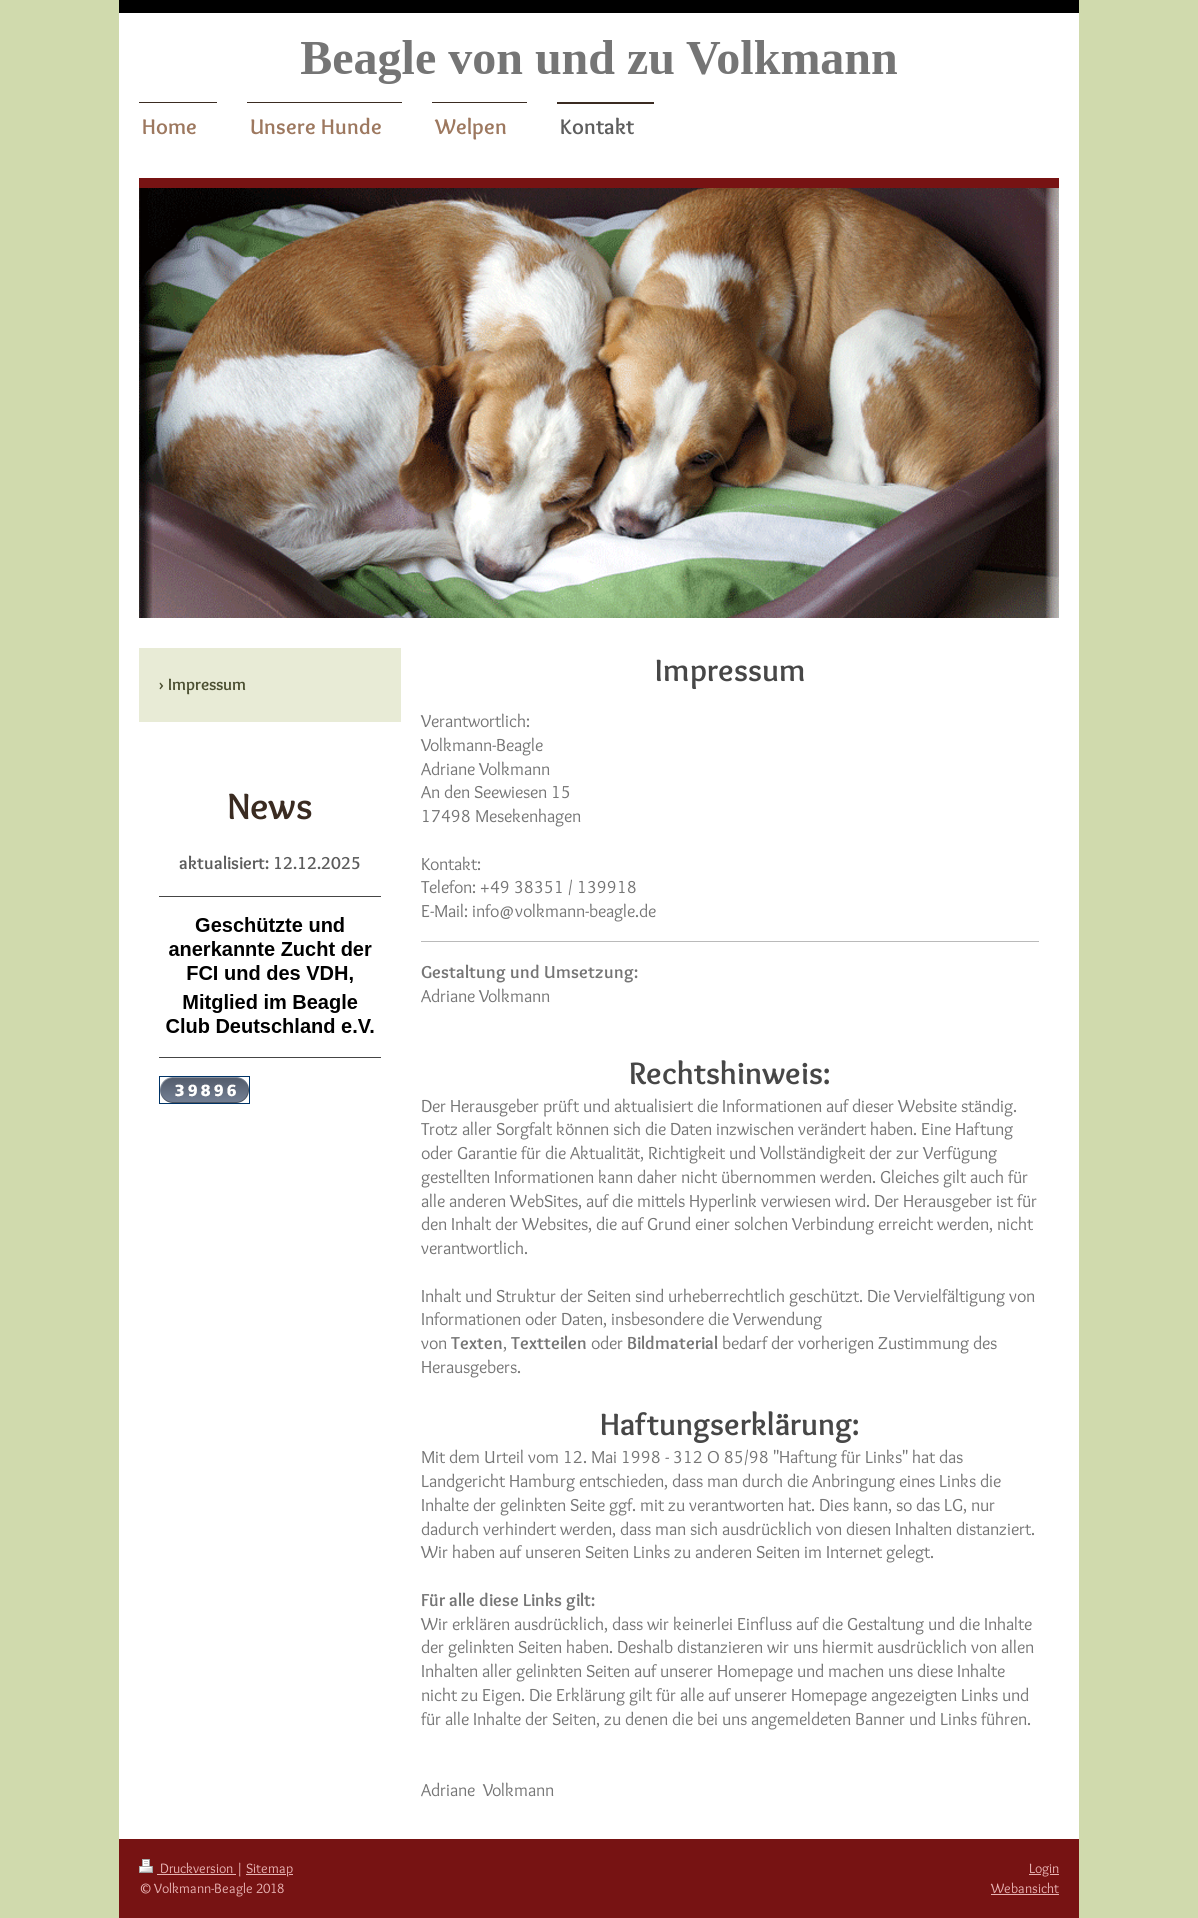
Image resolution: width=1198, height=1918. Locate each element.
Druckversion (187, 1868)
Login (1044, 1868)
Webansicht (1025, 1888)
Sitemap (269, 1868)
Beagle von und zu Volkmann (599, 57)
